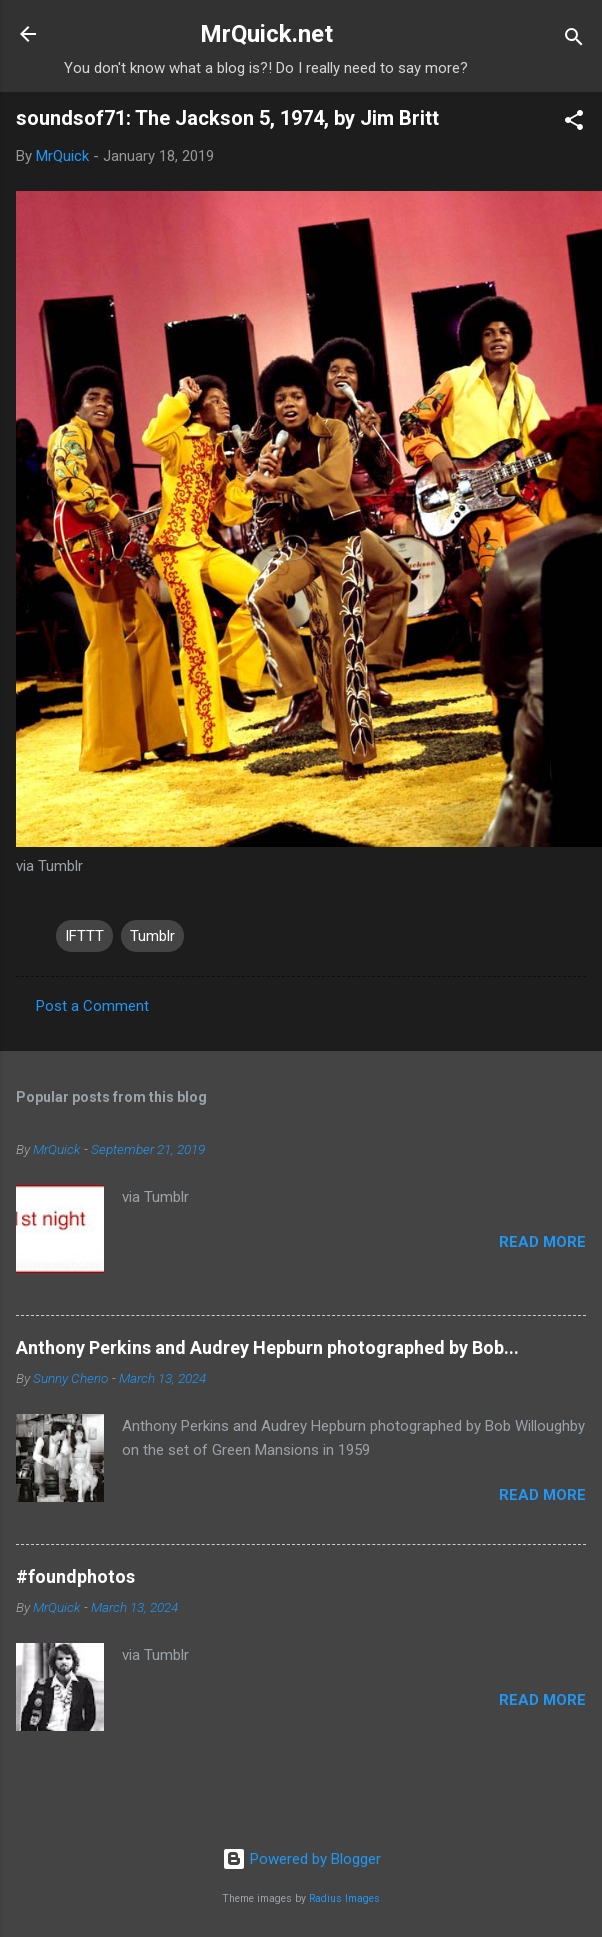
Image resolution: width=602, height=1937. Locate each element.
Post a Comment (92, 1006)
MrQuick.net (266, 34)
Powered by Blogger (301, 1859)
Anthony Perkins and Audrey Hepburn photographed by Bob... (267, 1347)
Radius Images (344, 1898)
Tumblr (152, 936)
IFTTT (84, 936)
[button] (574, 123)
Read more (542, 1242)
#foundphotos (75, 1576)
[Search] (574, 40)
